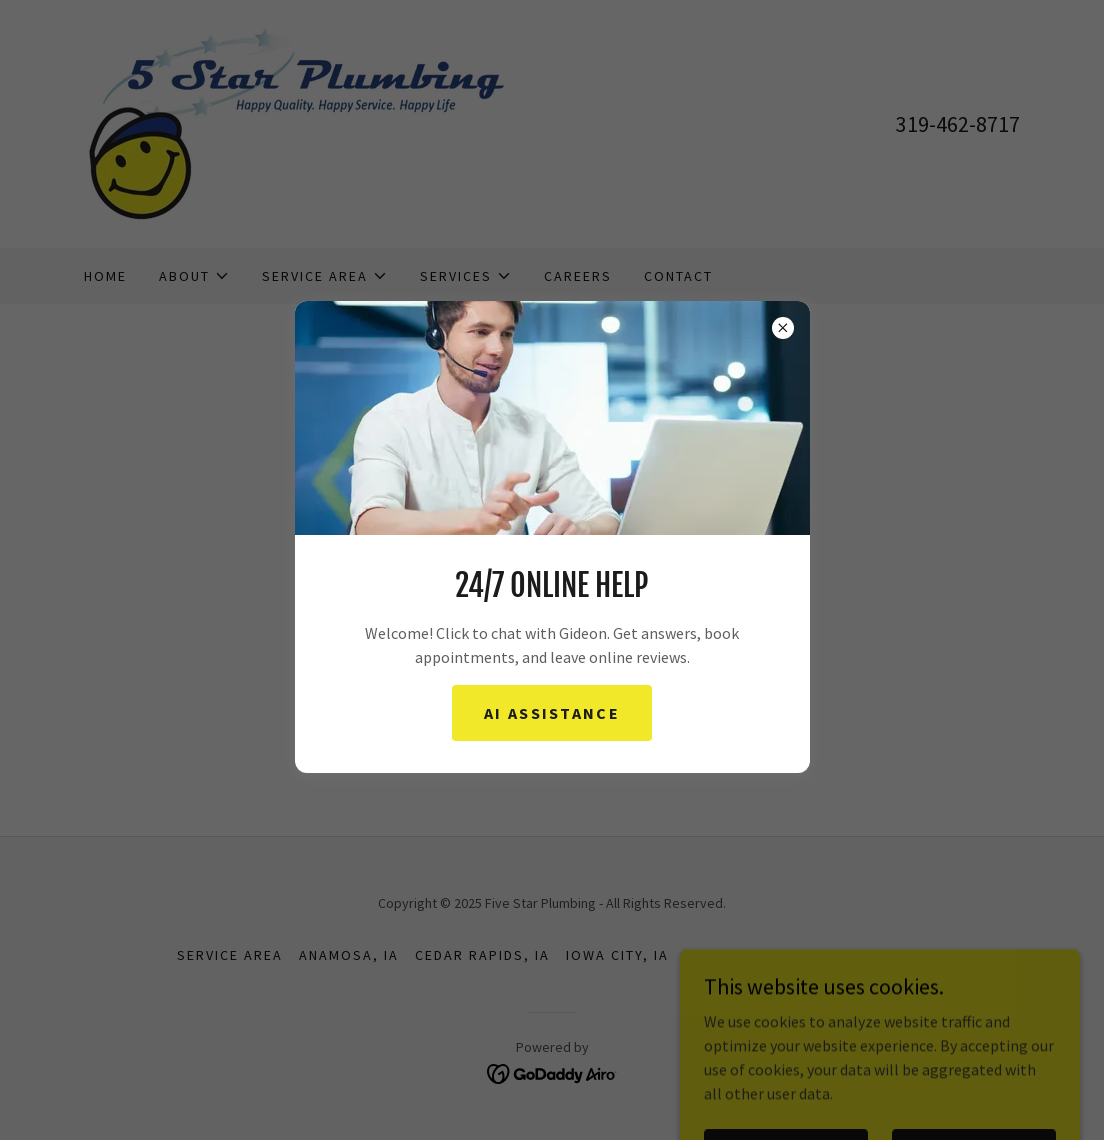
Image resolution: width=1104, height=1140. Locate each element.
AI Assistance (552, 713)
